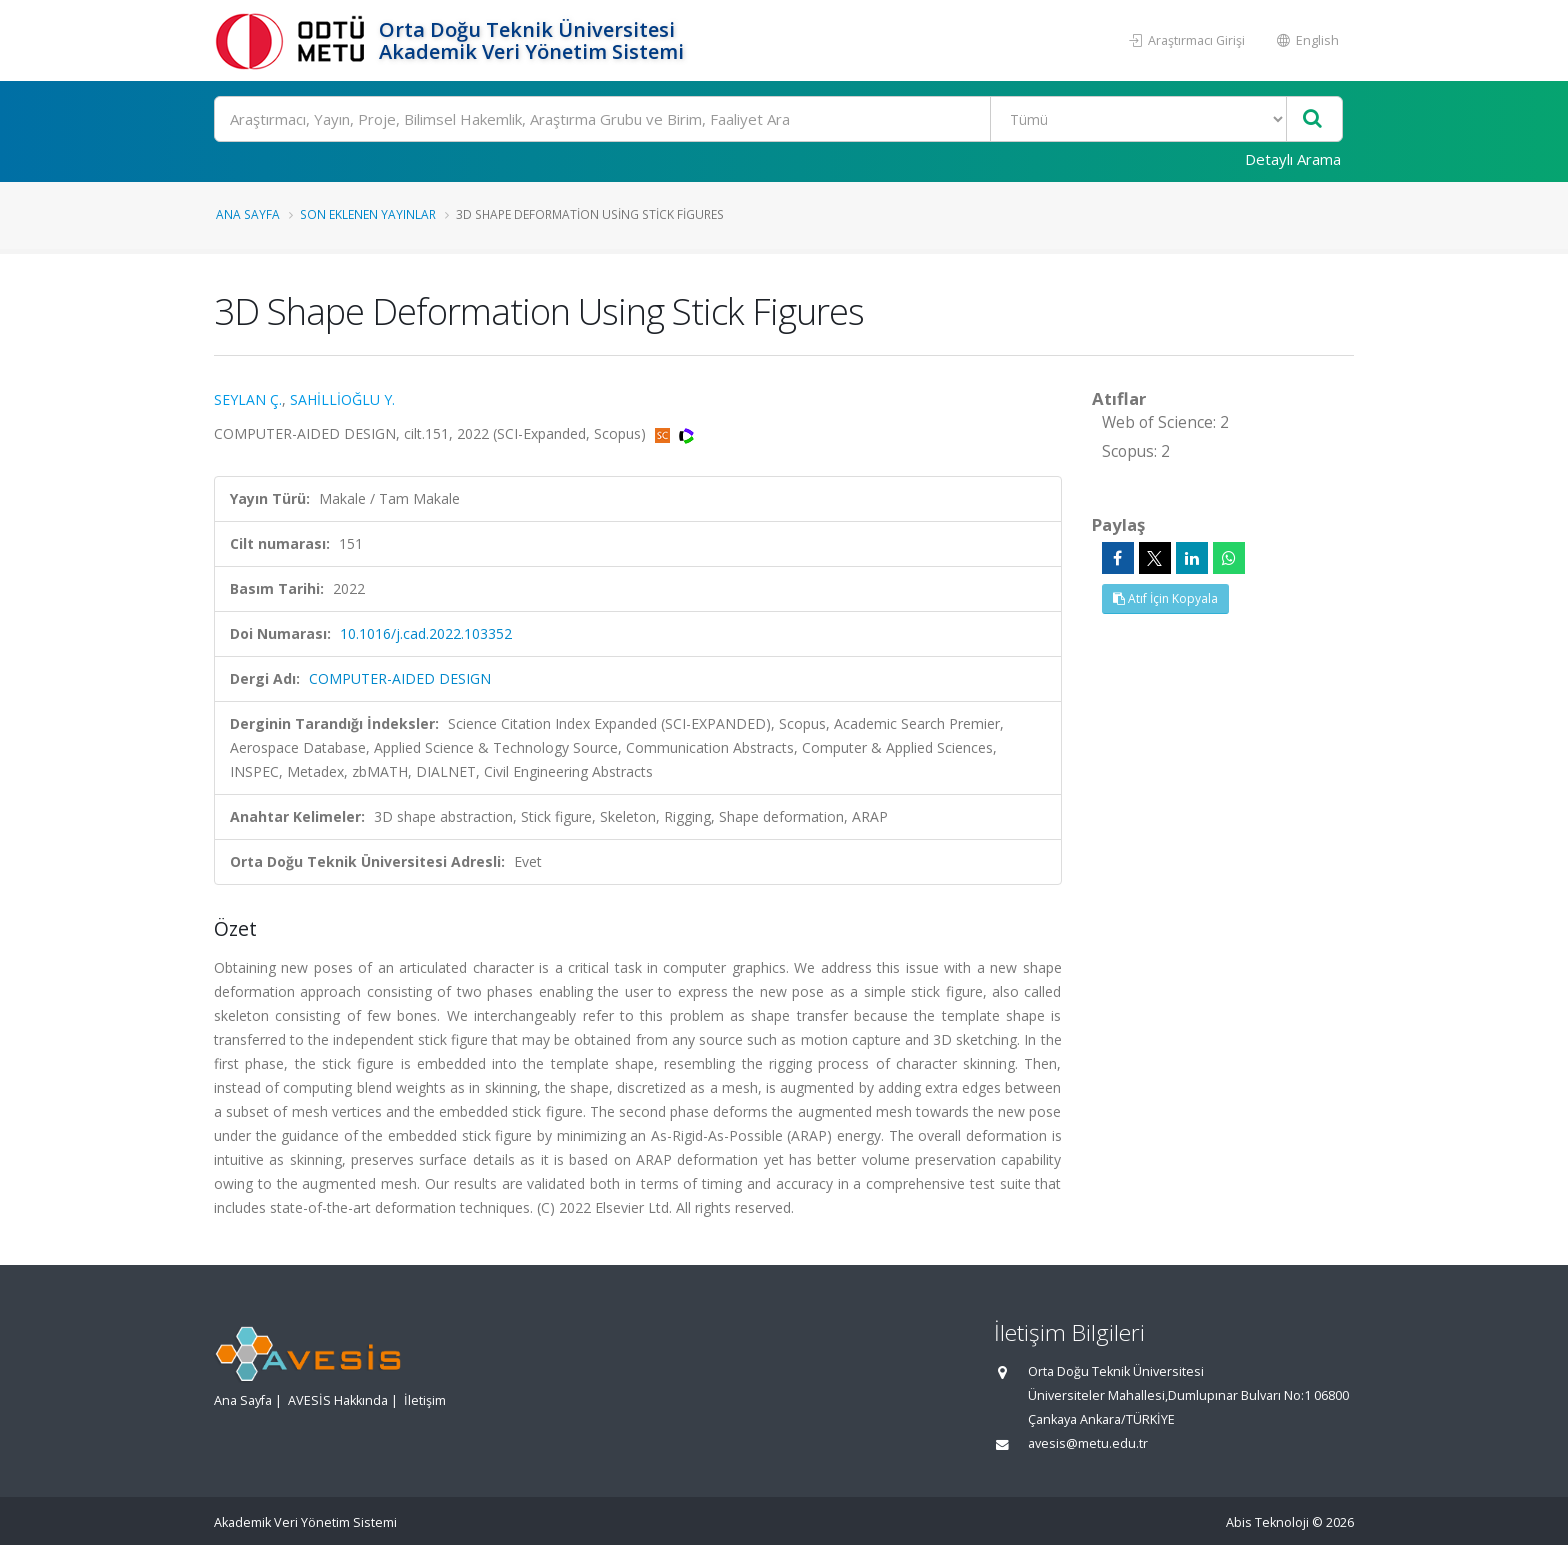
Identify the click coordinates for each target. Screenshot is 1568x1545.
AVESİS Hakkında (338, 1400)
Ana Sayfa (248, 214)
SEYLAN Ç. (248, 399)
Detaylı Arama (1293, 159)
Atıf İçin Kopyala (1165, 598)
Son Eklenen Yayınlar (368, 214)
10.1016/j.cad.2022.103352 (426, 633)
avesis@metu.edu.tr (1088, 1443)
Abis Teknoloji (1267, 1522)
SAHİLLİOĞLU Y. (342, 399)
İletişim (425, 1400)
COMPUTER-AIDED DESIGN (400, 678)
